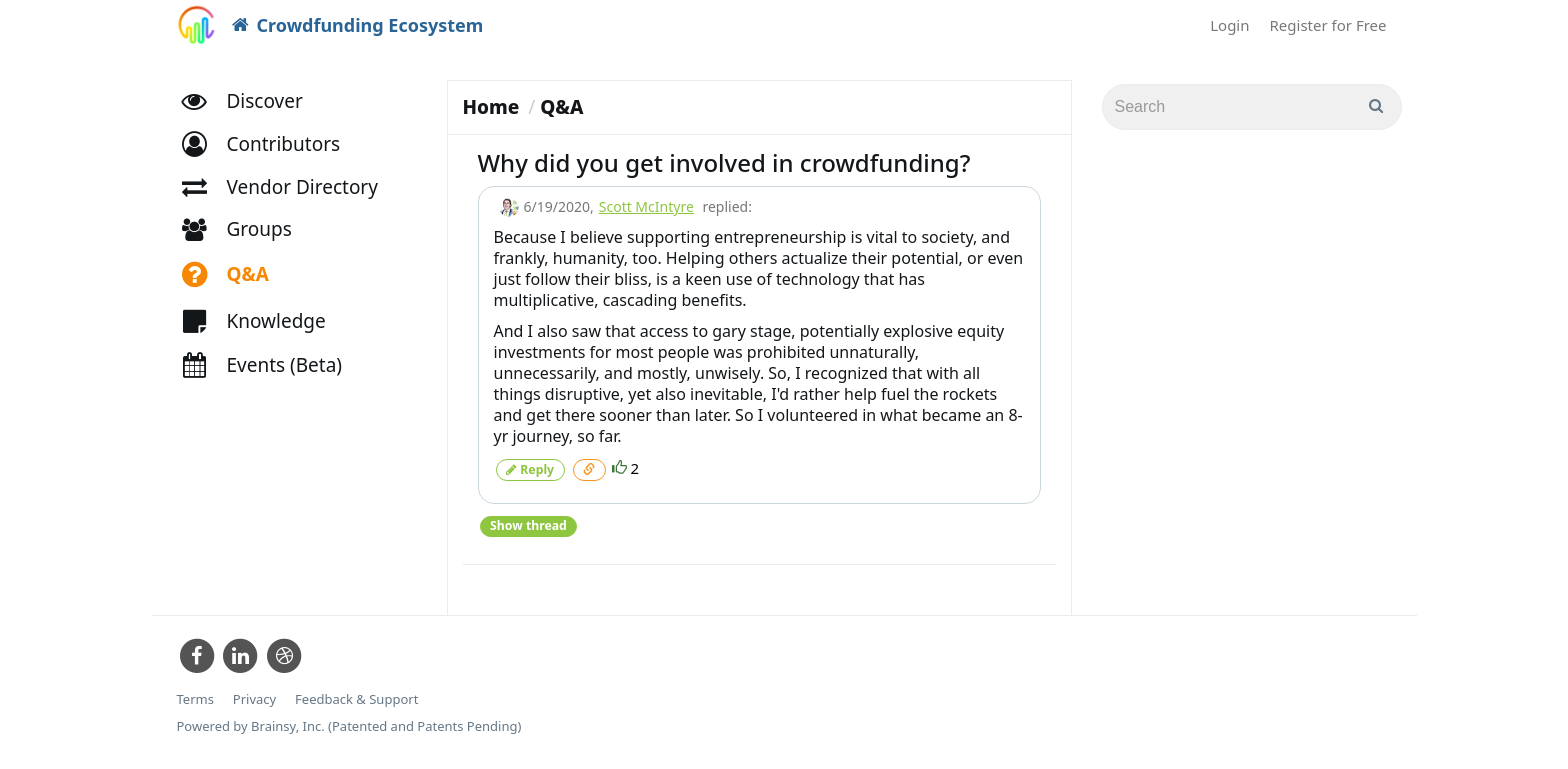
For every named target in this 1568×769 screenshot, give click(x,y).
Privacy (254, 698)
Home (491, 107)
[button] (270, 147)
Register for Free (1328, 25)
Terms (195, 698)
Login (1229, 25)
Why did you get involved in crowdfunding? (724, 162)
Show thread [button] (528, 524)
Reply (530, 468)
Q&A (561, 107)
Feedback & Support (356, 698)
